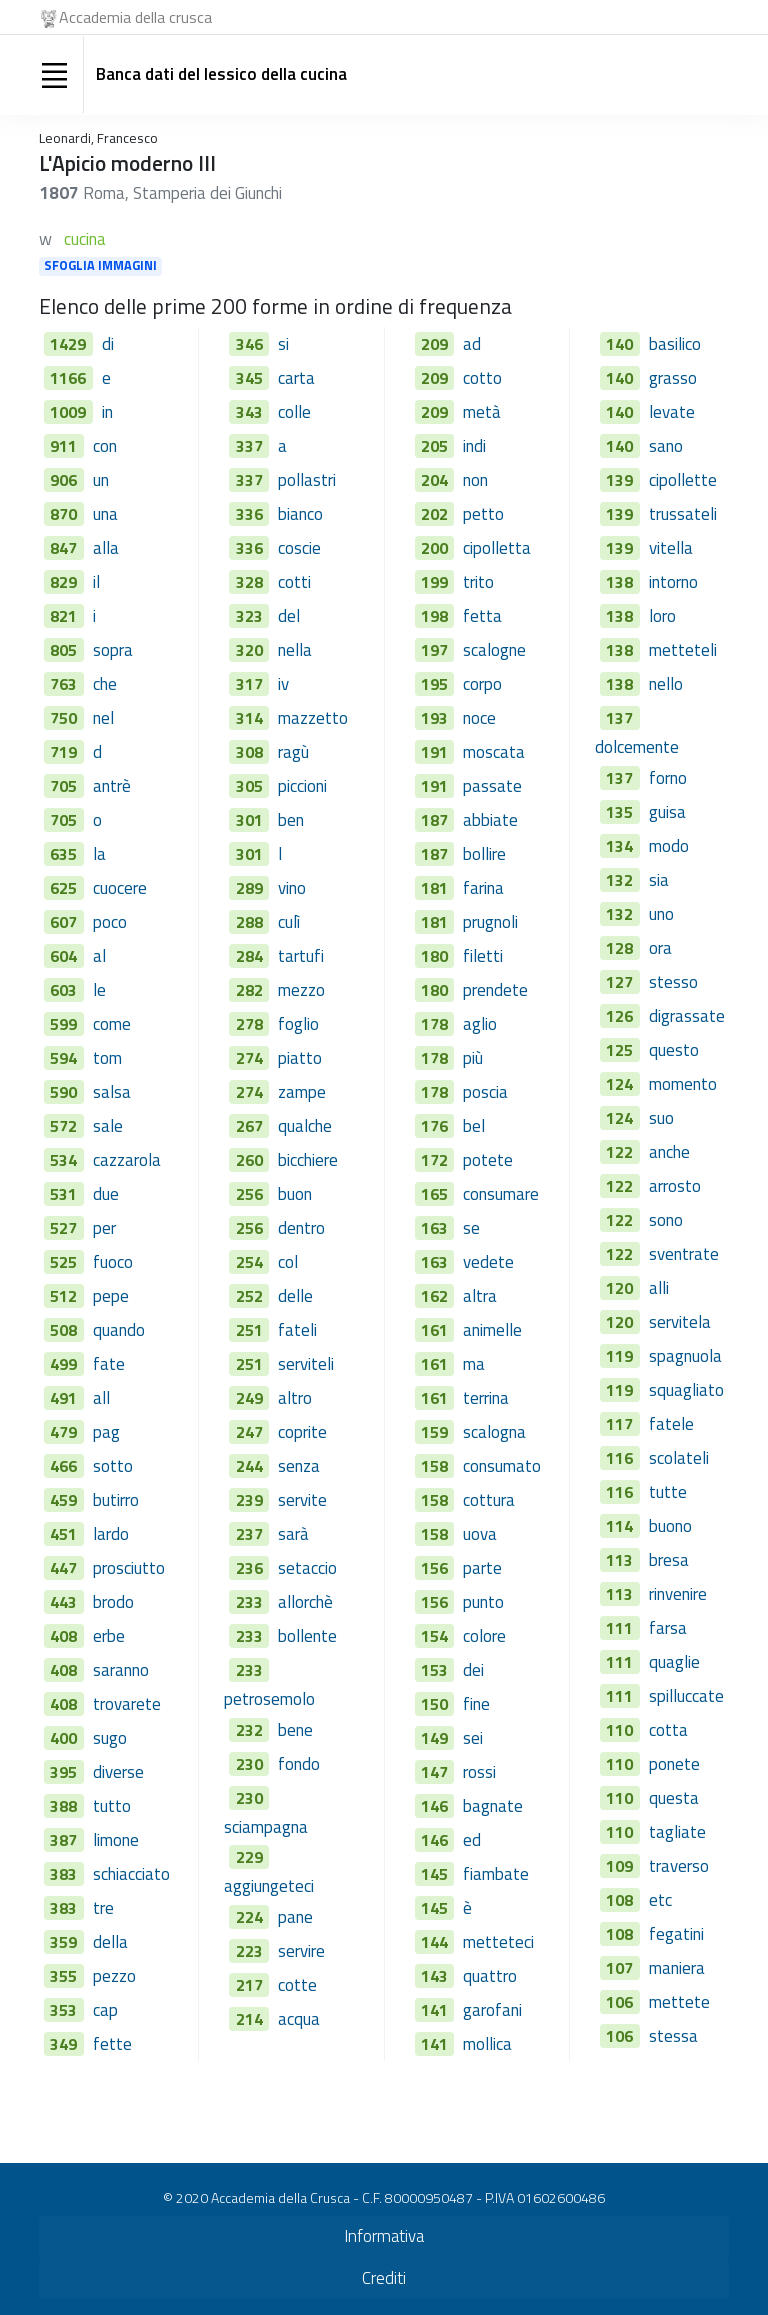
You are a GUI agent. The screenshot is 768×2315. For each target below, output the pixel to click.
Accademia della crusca (125, 17)
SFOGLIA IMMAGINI (100, 266)
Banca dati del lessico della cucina (221, 74)
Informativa (384, 2236)
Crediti (384, 2278)
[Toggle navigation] (54, 75)
